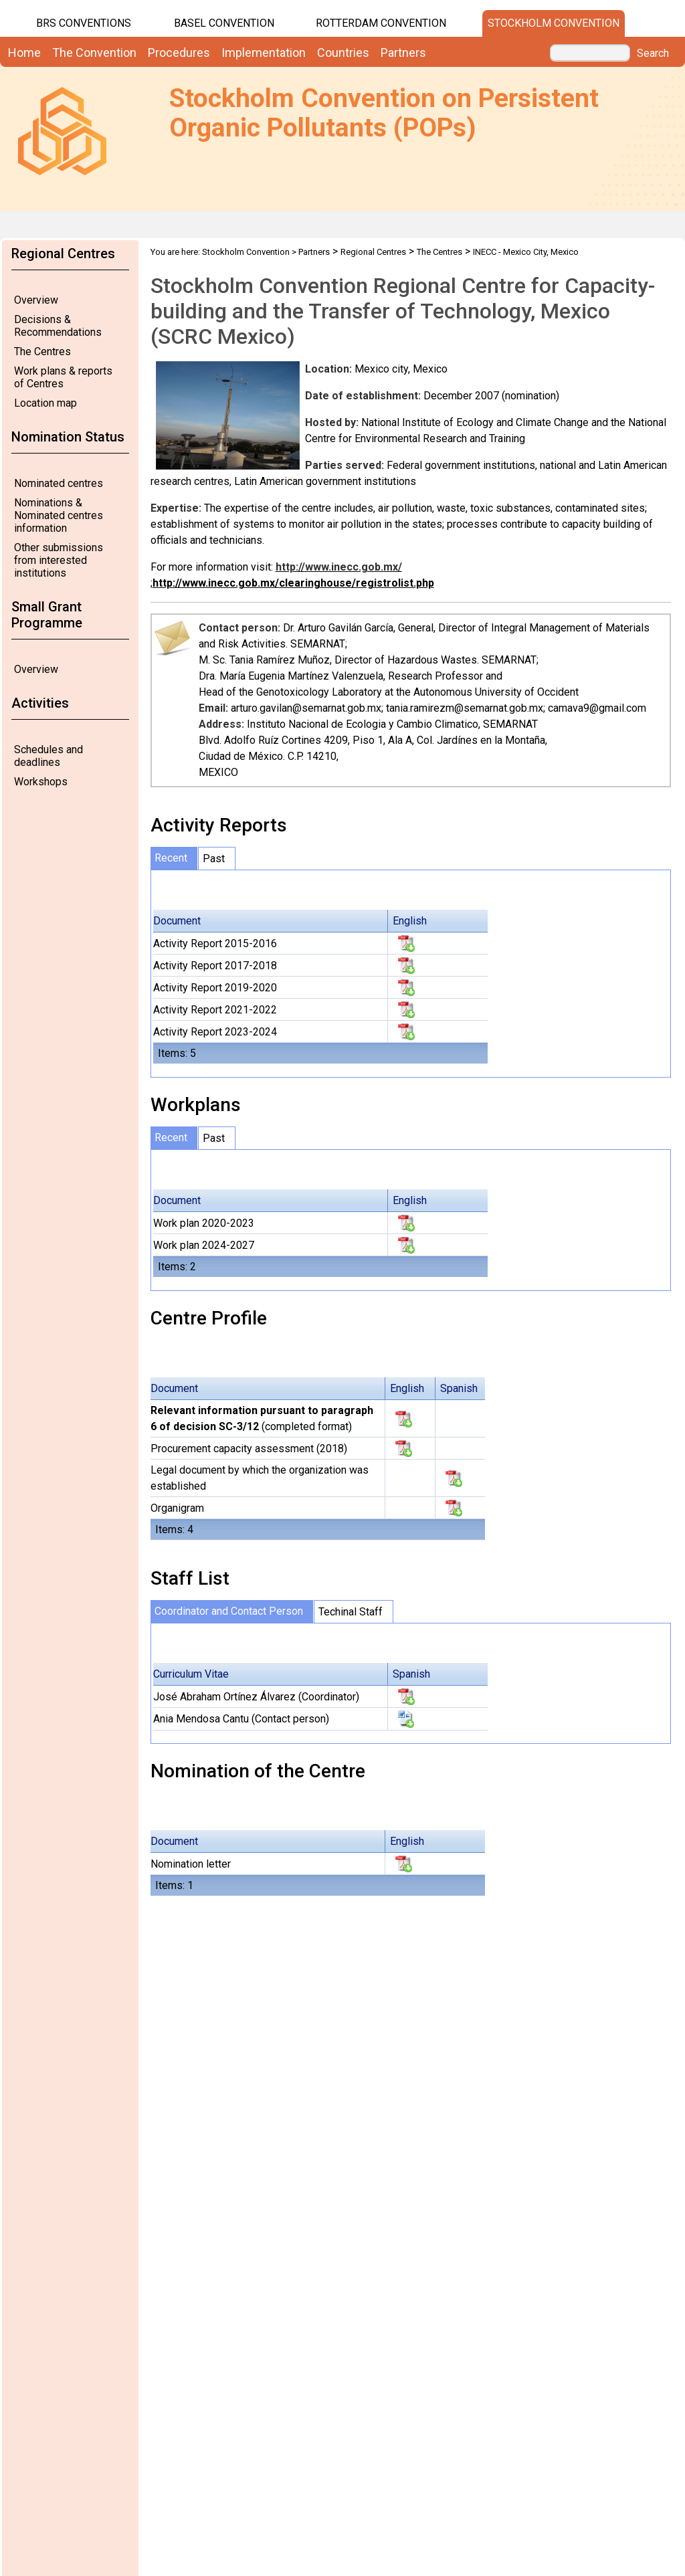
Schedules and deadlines (48, 756)
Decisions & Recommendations (58, 325)
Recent (171, 858)
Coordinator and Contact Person (229, 1611)
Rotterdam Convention (381, 23)
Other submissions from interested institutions (58, 560)
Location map (45, 403)
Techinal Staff (350, 1611)
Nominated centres (58, 483)
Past (214, 858)
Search (653, 53)
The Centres (42, 351)
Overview (36, 300)
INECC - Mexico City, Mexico (526, 252)
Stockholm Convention (553, 23)
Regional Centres (373, 252)
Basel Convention (224, 23)
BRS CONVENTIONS (83, 23)
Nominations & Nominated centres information (58, 515)
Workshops (41, 781)
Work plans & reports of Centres (63, 377)
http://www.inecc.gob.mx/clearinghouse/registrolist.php (293, 583)
